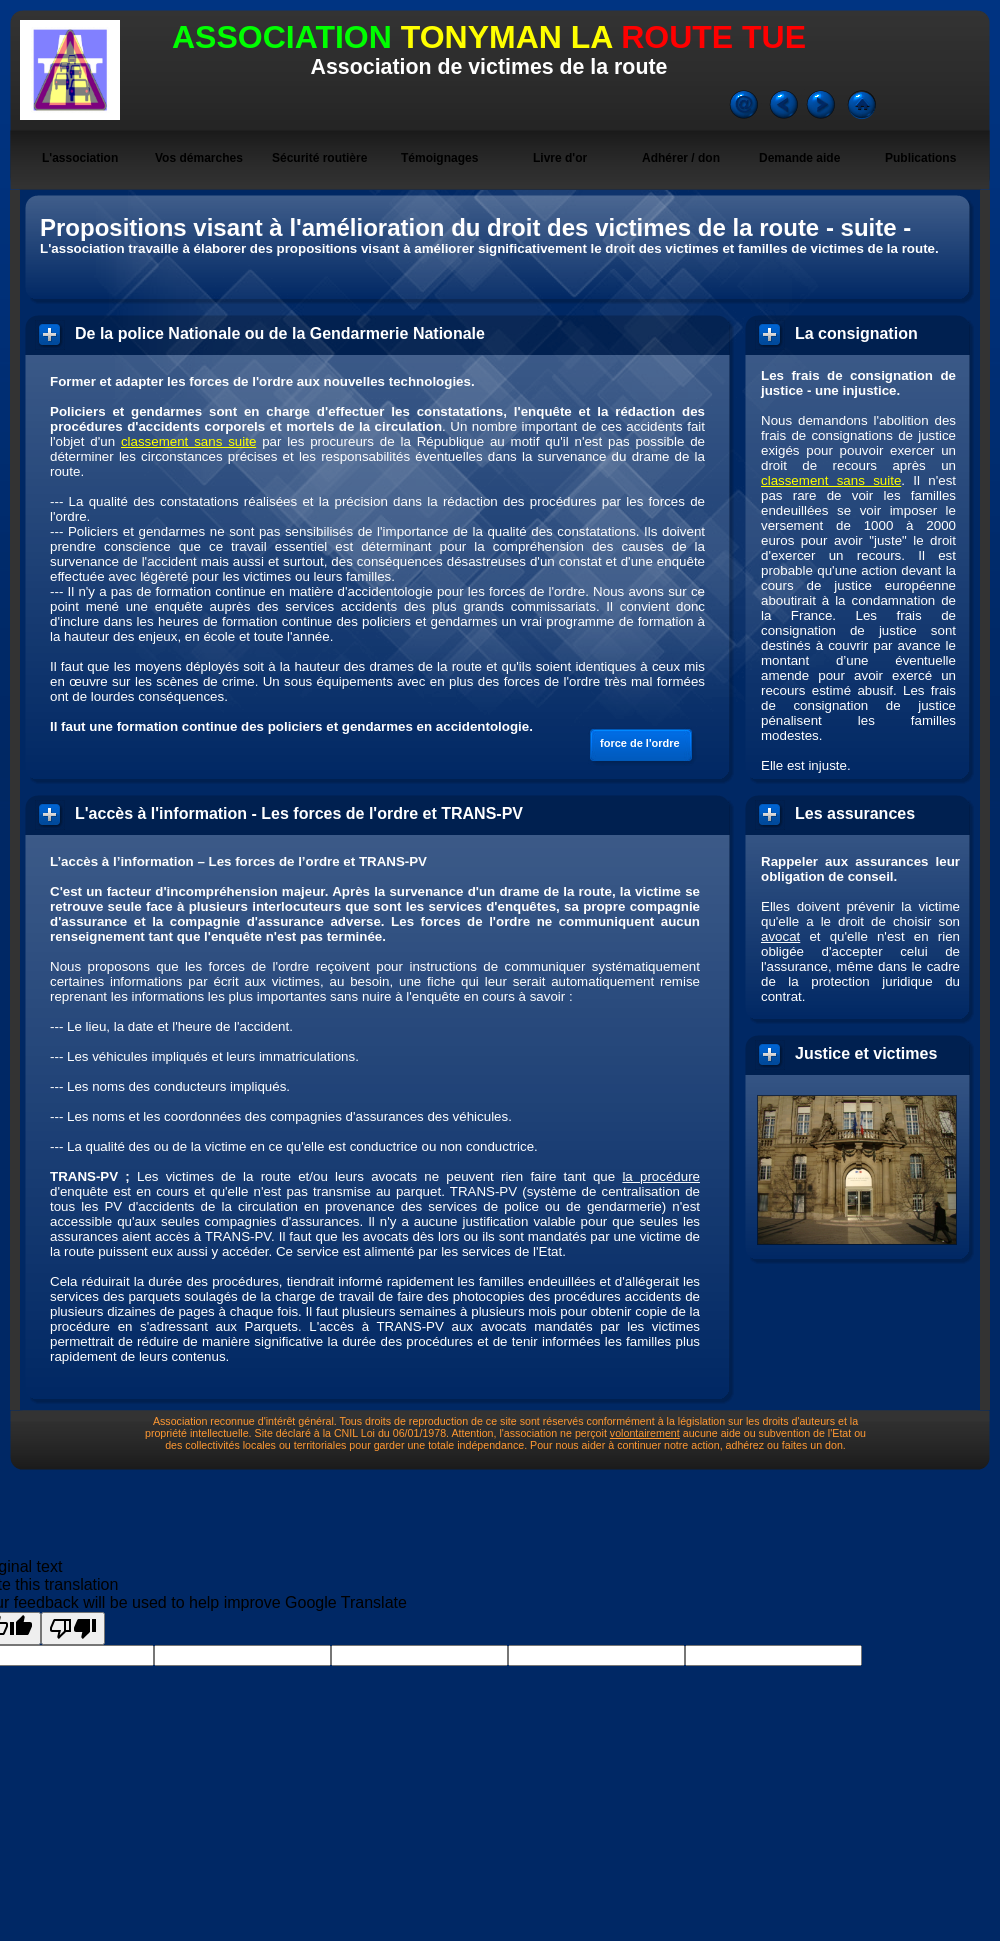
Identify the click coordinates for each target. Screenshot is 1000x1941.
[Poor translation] (73, 1628)
